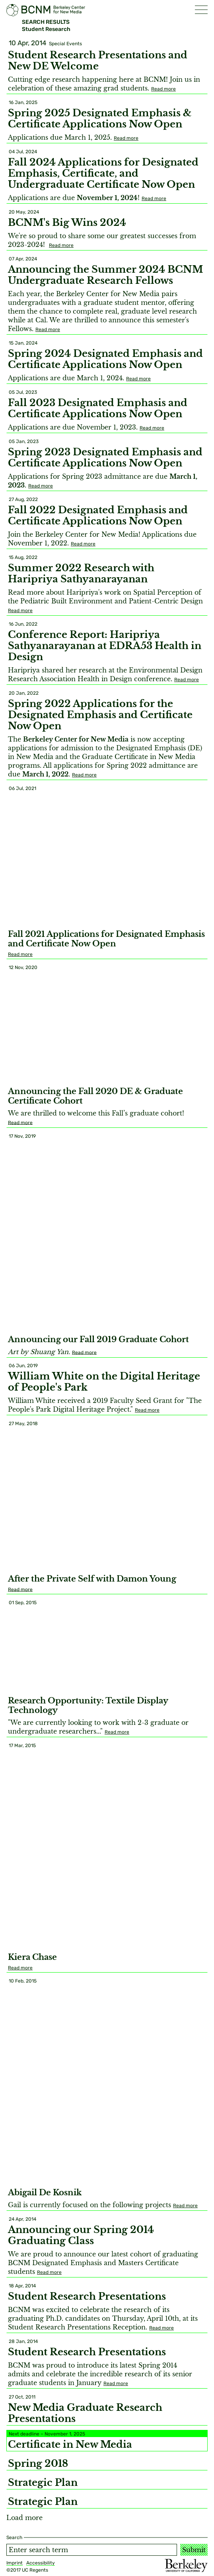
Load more (24, 2518)
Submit (194, 2550)
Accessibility (40, 2563)
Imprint (14, 2563)
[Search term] (91, 2550)
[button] (201, 10)
